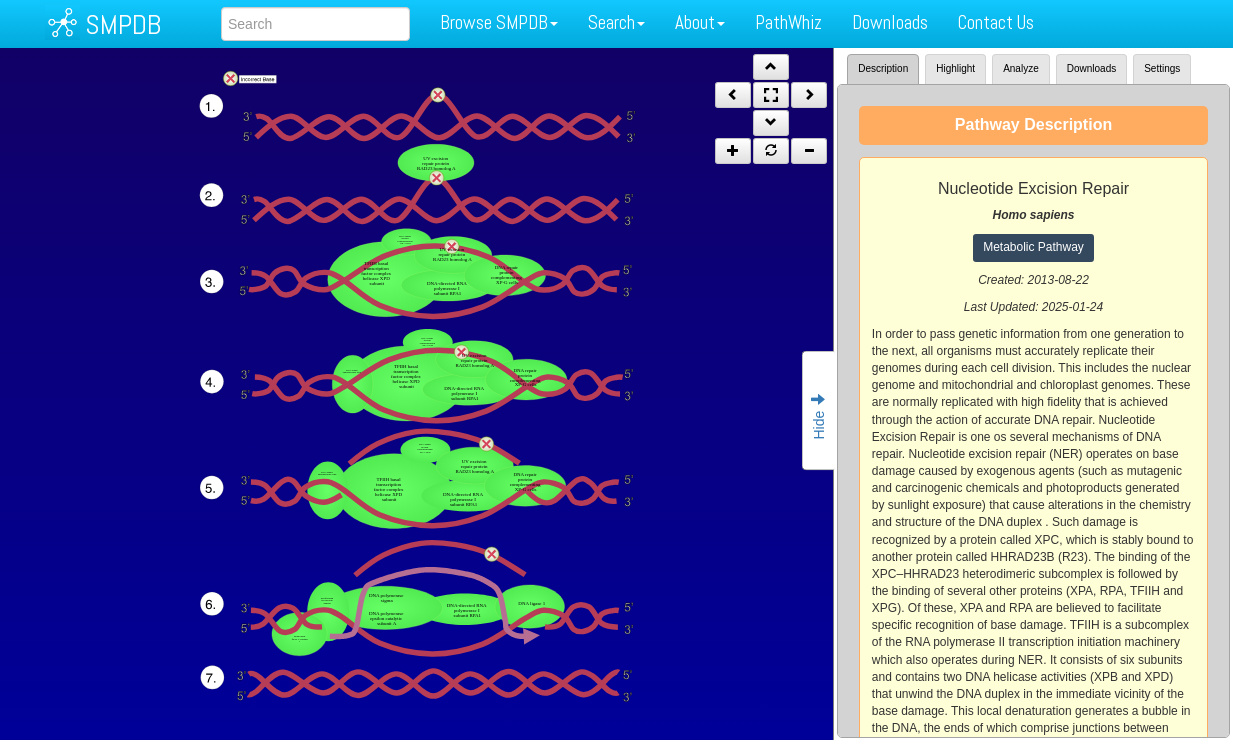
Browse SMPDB (499, 22)
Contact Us (996, 22)
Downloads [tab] (1091, 68)
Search (616, 22)
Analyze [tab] (1021, 68)
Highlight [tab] (955, 68)
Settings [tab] (1162, 68)
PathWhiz (788, 22)
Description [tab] (883, 68)
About (700, 22)
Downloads (890, 22)
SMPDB (123, 24)
